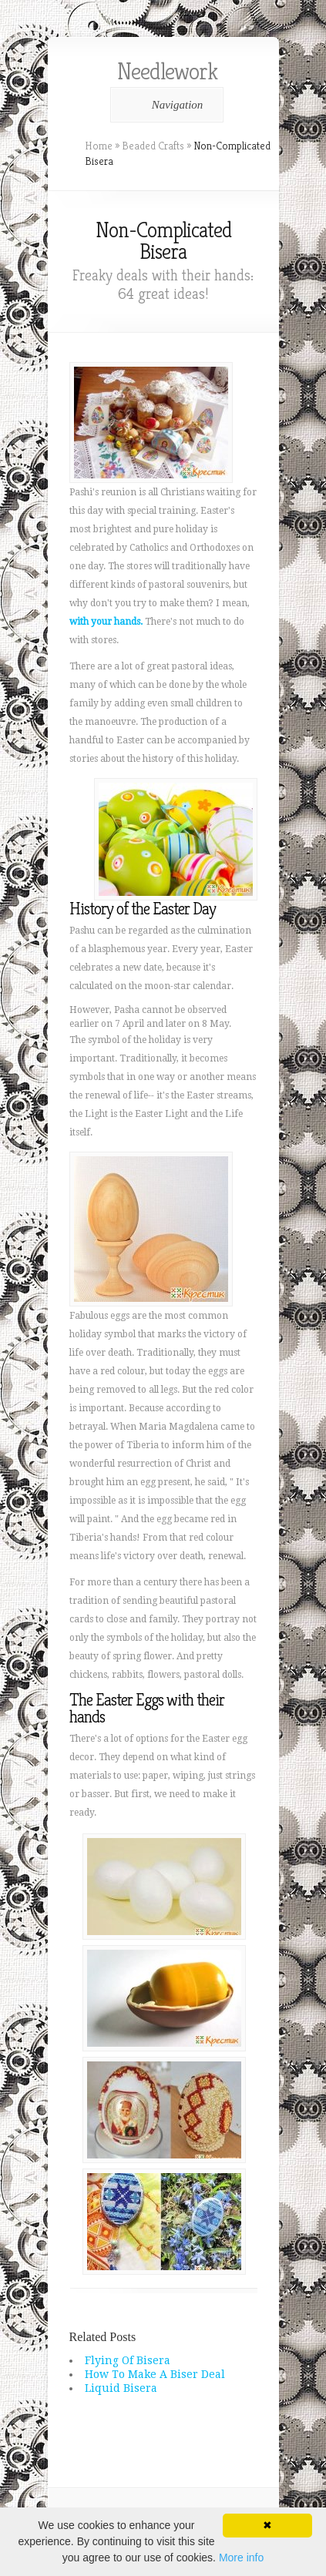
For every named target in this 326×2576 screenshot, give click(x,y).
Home (99, 146)
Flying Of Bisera (127, 2360)
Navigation (164, 105)
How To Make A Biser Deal (155, 2374)
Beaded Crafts (153, 146)
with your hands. (106, 621)
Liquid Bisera (121, 2388)
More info (241, 2557)
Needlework (167, 71)
